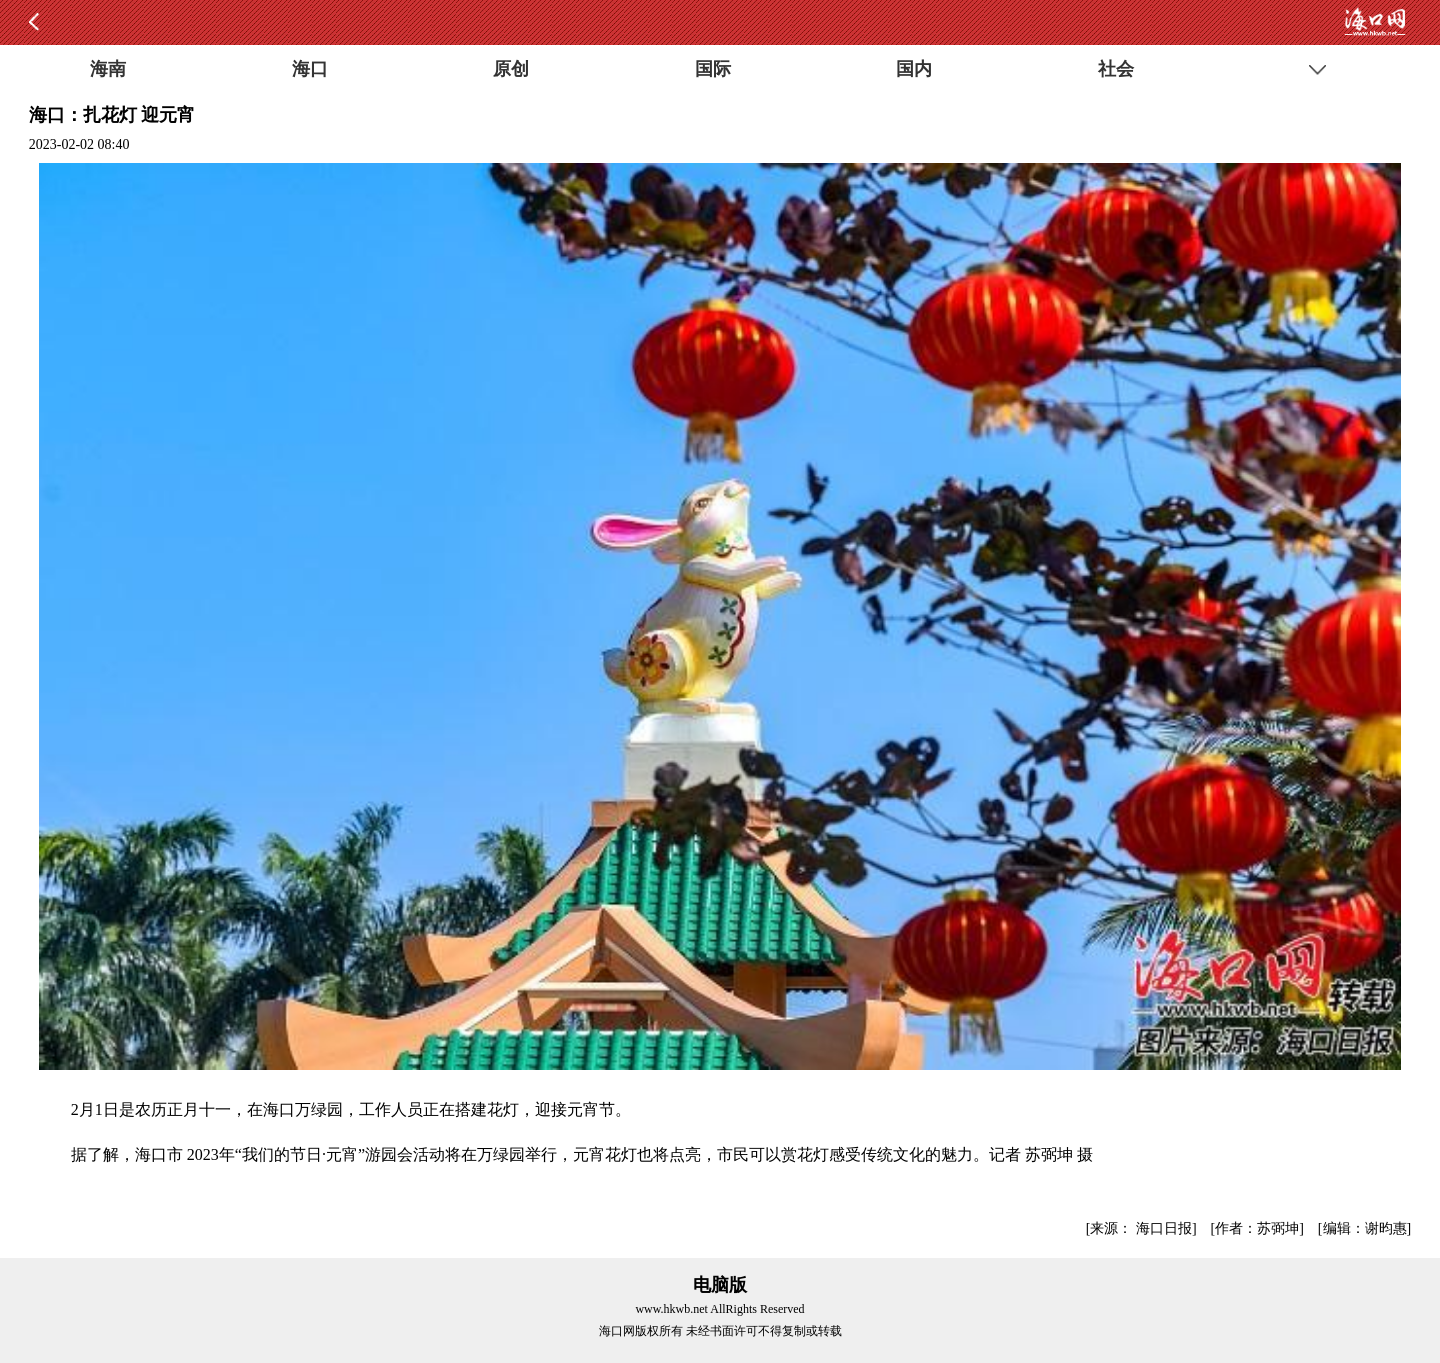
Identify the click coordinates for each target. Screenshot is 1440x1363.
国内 (914, 69)
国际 (713, 69)
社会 (1116, 69)
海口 (310, 69)
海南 (108, 69)
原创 (511, 69)
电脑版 (720, 1285)
